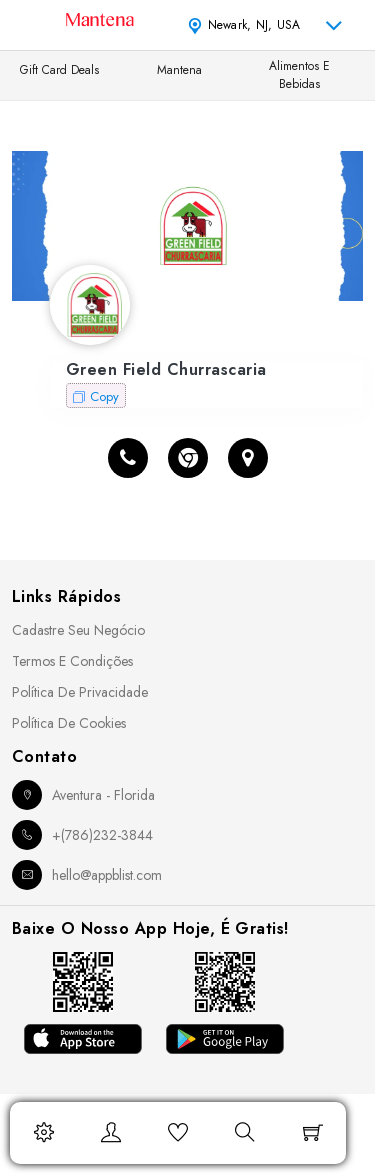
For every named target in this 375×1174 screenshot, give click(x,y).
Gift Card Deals (59, 70)
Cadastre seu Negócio (78, 630)
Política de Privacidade (80, 692)
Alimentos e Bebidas (299, 75)
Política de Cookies (69, 723)
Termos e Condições (72, 661)
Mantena (179, 70)
